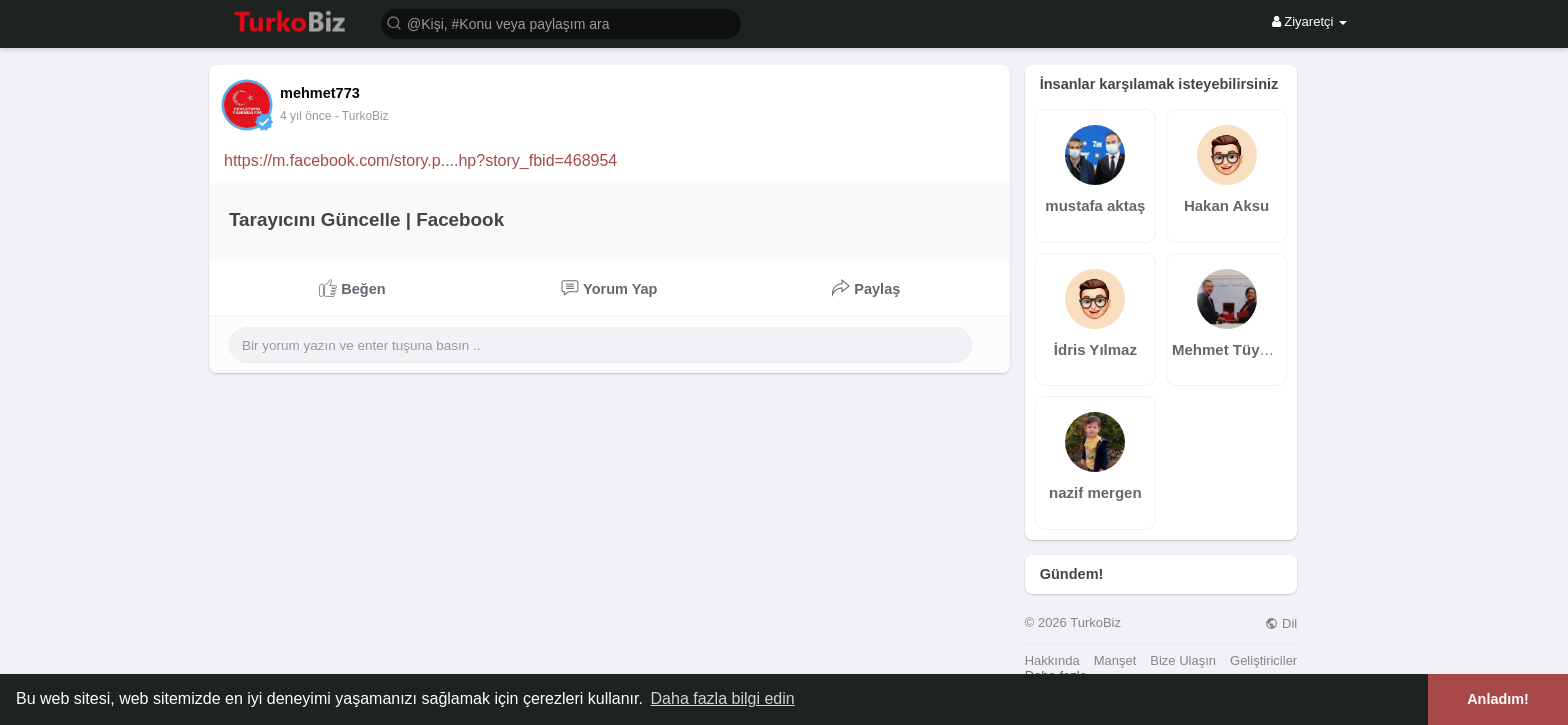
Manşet (1115, 660)
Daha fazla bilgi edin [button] (723, 698)
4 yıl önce (305, 116)
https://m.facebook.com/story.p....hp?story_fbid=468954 (420, 160)
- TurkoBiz (362, 116)
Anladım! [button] (1498, 699)
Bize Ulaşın (1183, 660)
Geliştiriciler (1263, 660)
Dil (1281, 623)
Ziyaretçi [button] (1309, 21)
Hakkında (1052, 660)
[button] (561, 22)
